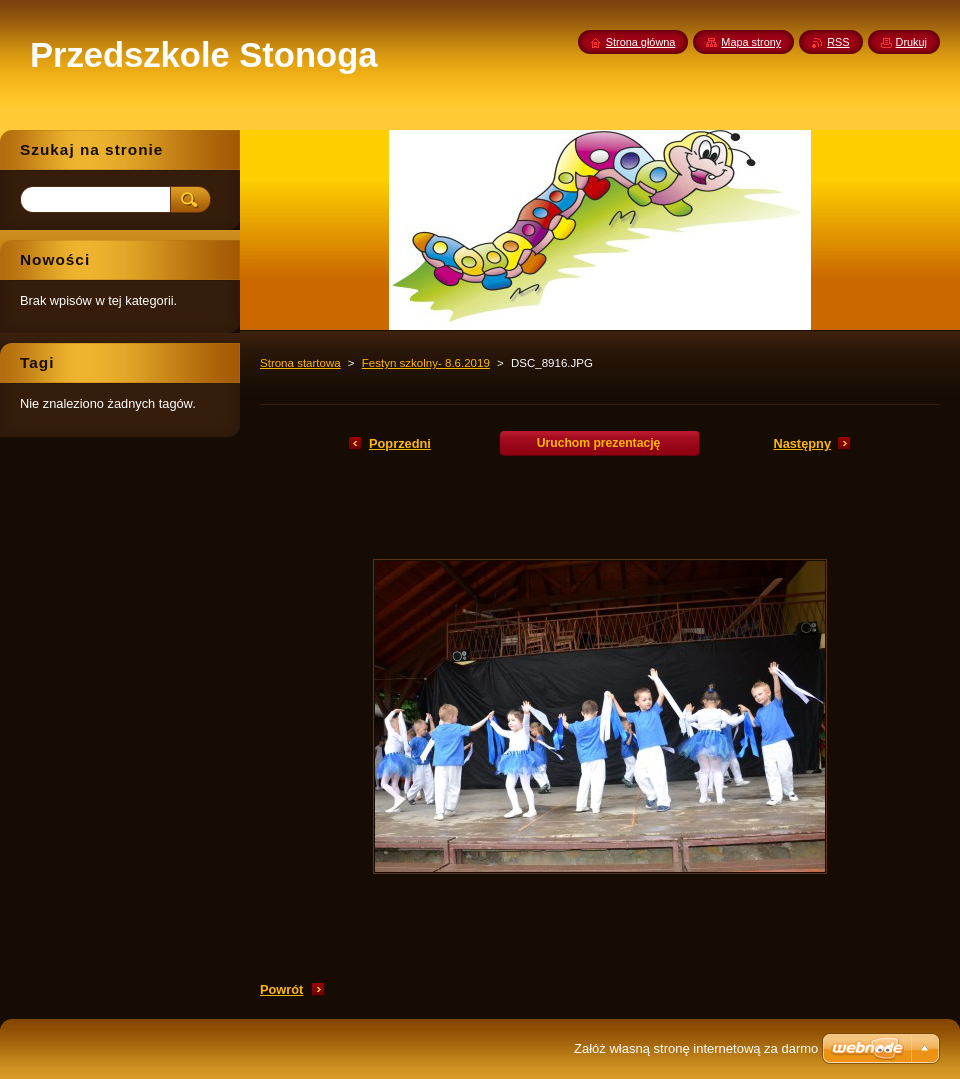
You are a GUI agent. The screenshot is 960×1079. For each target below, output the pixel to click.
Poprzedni (400, 443)
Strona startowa (300, 363)
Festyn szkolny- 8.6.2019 (426, 363)
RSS (838, 42)
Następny (802, 443)
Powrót (281, 989)
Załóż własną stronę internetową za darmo (696, 1048)
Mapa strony (751, 42)
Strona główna (641, 42)
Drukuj (911, 42)
